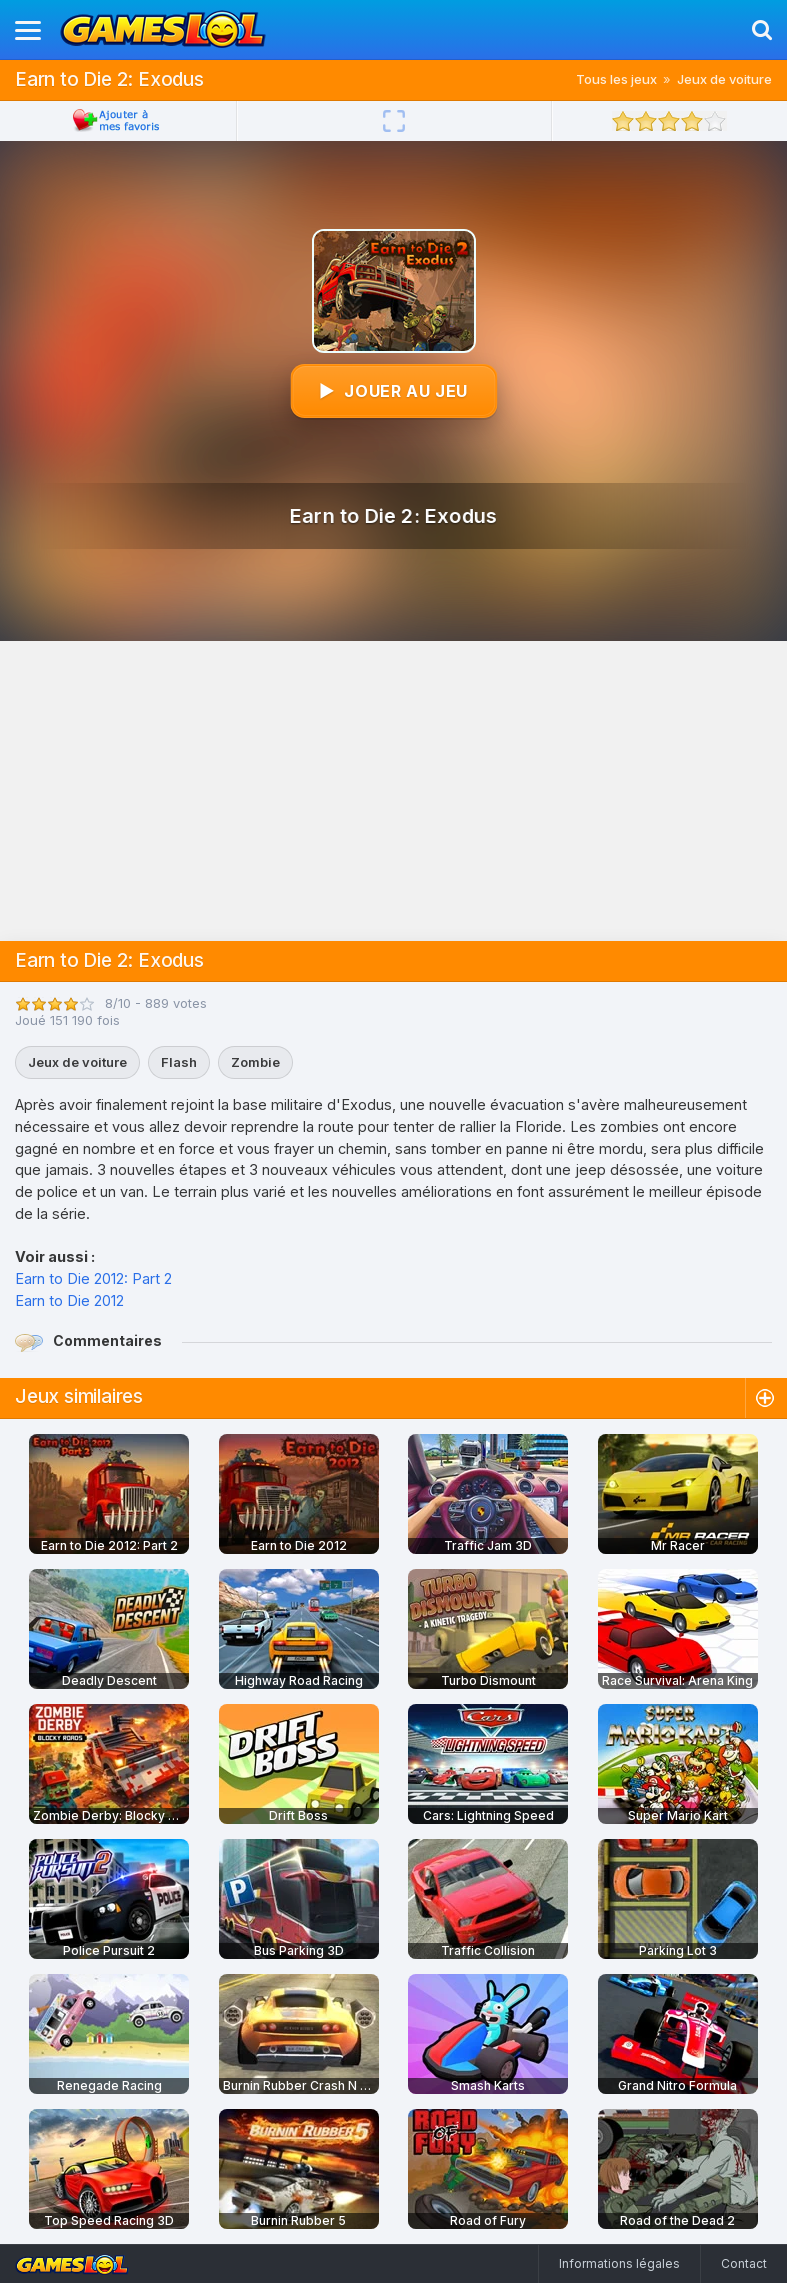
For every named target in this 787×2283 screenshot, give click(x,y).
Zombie (255, 1062)
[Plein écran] (394, 121)
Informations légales (619, 2263)
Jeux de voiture (724, 79)
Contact (744, 2263)
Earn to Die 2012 (69, 1300)
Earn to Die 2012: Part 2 (93, 1278)
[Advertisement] (394, 791)
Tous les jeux (616, 79)
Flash (179, 1062)
